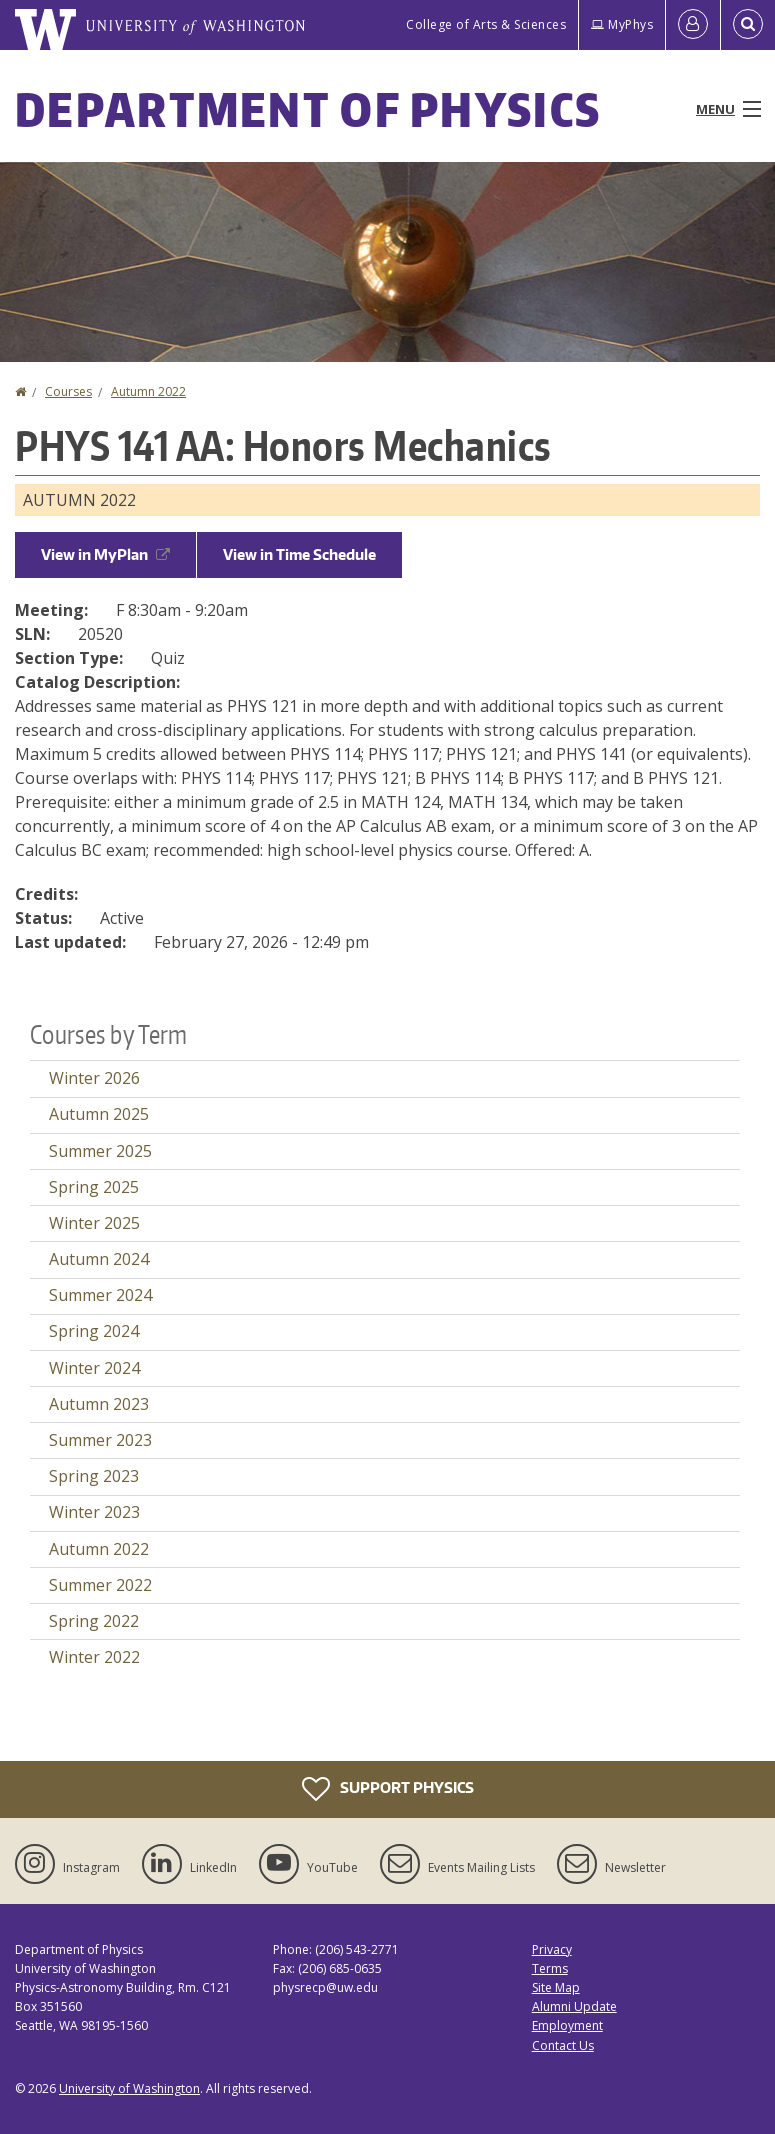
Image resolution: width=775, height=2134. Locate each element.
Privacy (552, 1949)
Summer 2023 (100, 1440)
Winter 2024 (94, 1368)
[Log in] (693, 25)
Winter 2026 (94, 1078)
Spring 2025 (94, 1187)
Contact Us (563, 2045)
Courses (68, 391)
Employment (567, 2025)
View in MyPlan (105, 554)
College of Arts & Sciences (486, 24)
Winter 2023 (94, 1512)
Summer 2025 (100, 1151)
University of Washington (129, 2088)
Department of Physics (308, 109)
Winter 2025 (94, 1223)
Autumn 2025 (99, 1114)
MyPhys (622, 24)
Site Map (556, 1987)
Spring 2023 (94, 1476)
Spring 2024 (94, 1331)
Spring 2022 (94, 1621)
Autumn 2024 (99, 1259)
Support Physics (388, 1789)
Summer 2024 (100, 1295)
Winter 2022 (94, 1657)
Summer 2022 (100, 1585)
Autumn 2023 (99, 1404)
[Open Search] (748, 25)
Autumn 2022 (148, 391)
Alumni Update (574, 2006)
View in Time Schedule (299, 554)
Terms (550, 1968)
